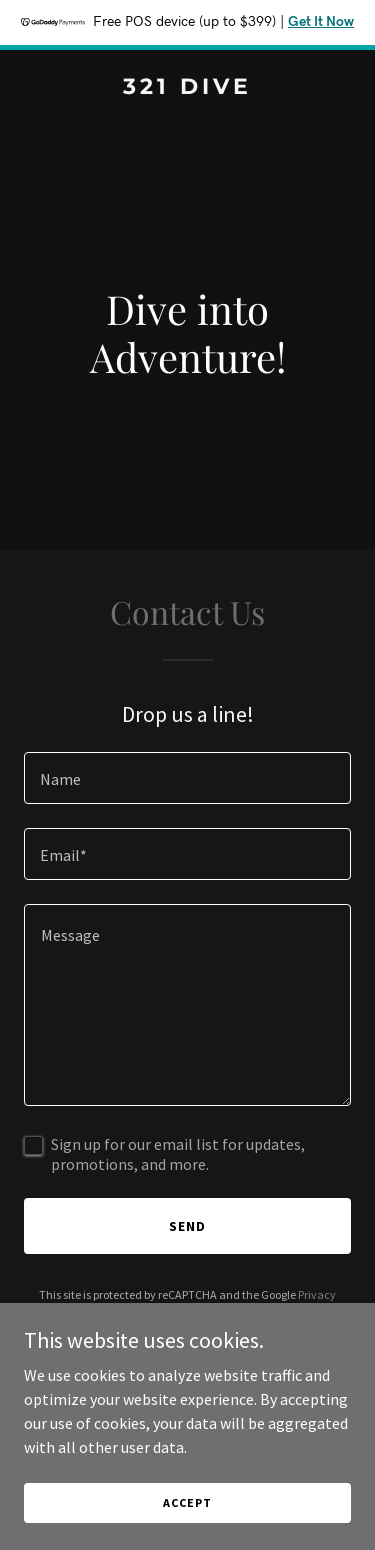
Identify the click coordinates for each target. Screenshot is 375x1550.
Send (187, 1226)
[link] (187, 88)
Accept (187, 1502)
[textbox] (187, 778)
